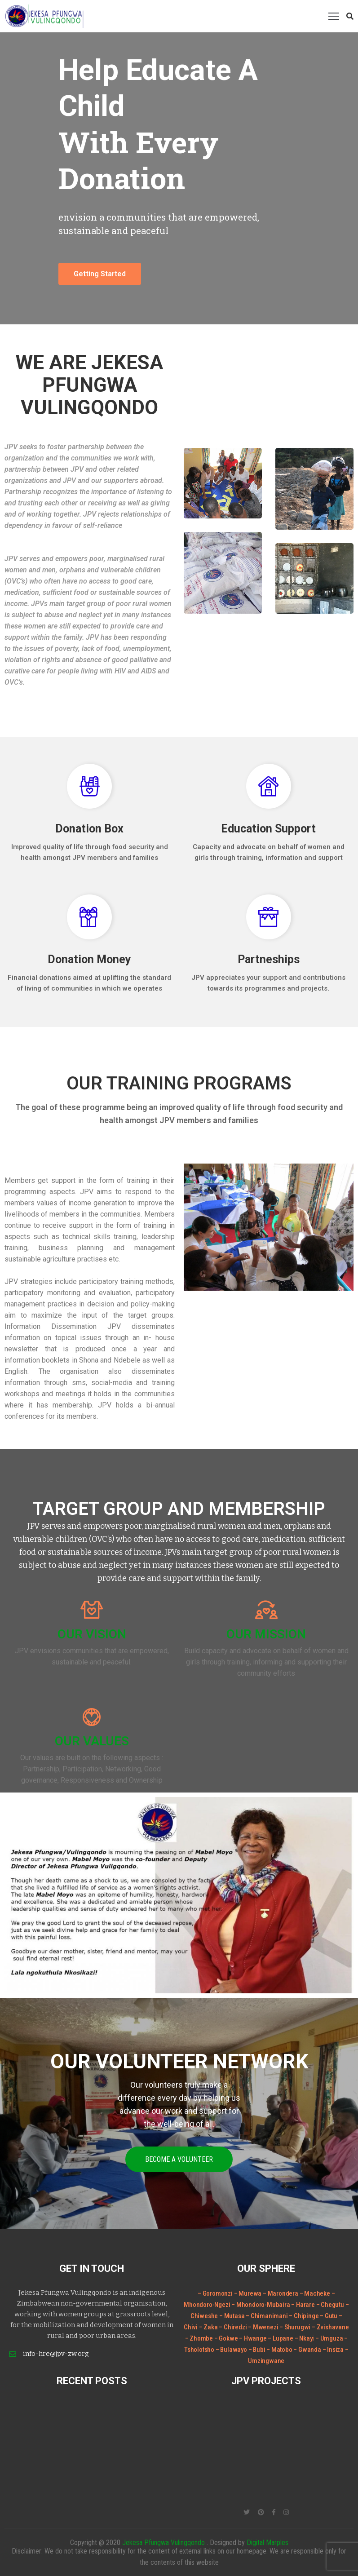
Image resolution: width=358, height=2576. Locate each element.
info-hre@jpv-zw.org (56, 2354)
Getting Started (100, 274)
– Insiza (334, 2350)
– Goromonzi (215, 2293)
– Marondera (280, 2293)
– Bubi (257, 2350)
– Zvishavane (330, 2327)
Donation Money (89, 959)
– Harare (302, 2305)
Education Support (268, 828)
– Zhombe (199, 2338)
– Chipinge (304, 2316)
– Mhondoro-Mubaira (260, 2305)
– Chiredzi (233, 2327)
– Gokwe (226, 2338)
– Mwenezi (263, 2327)
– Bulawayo (232, 2350)
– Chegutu (330, 2305)
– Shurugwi (295, 2327)
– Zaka (209, 2327)
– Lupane (281, 2338)
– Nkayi (305, 2338)
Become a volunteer (179, 2159)
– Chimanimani (267, 2316)
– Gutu (329, 2316)
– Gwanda (307, 2350)
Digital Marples (267, 2542)
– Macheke (315, 2293)
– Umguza (329, 2338)
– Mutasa (232, 2316)
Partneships (269, 959)
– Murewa (247, 2293)
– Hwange (253, 2338)
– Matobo (279, 2350)
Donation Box (89, 828)
